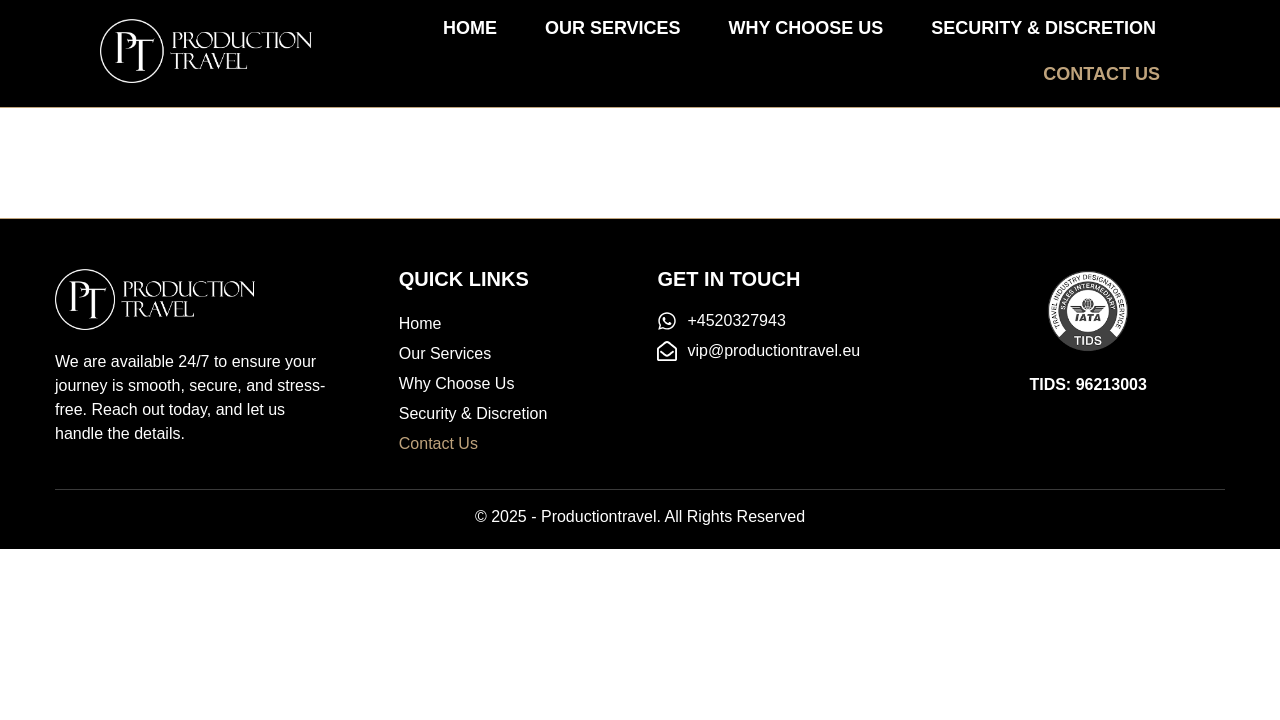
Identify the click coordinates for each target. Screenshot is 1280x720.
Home (470, 28)
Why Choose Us (806, 28)
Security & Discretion (1043, 28)
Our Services (613, 28)
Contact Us (1101, 74)
